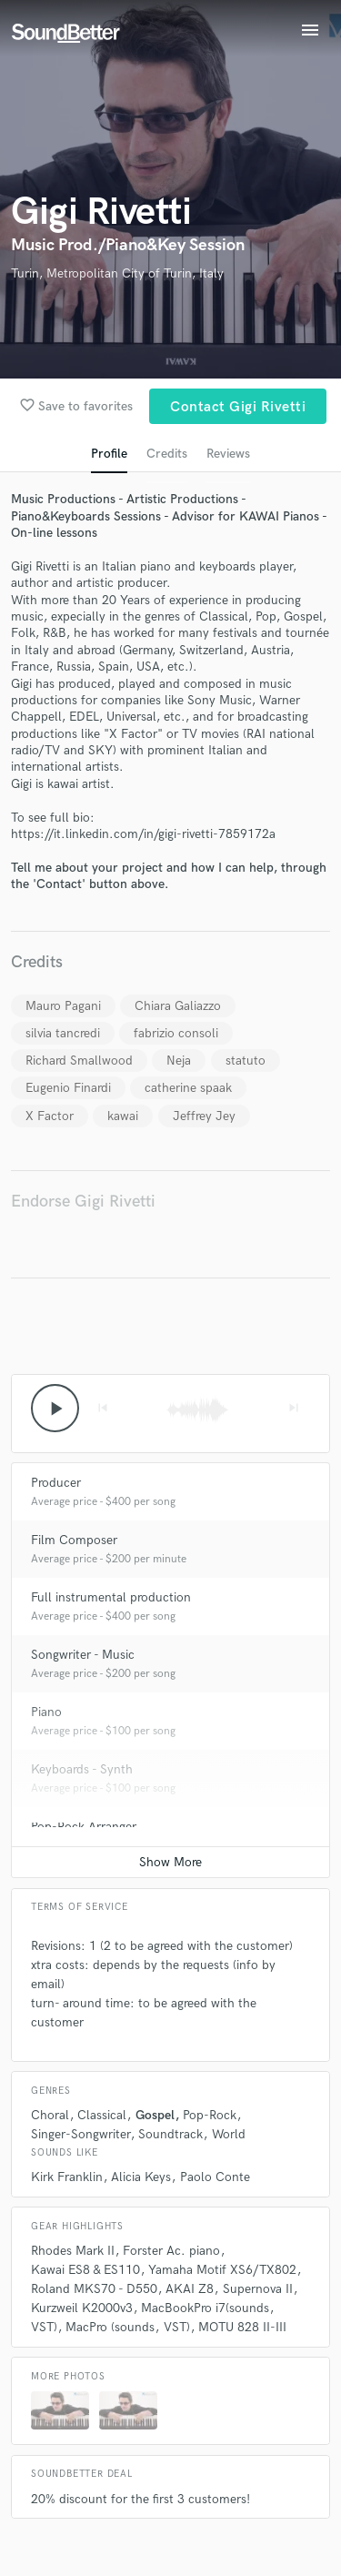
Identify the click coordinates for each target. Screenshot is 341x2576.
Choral (50, 2115)
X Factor (49, 1116)
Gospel (155, 2115)
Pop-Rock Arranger (83, 1826)
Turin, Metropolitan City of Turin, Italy (117, 273)
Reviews (228, 453)
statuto (246, 1060)
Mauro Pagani (63, 1006)
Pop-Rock (209, 2115)
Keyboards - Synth (82, 1769)
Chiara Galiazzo (178, 1006)
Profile (109, 453)
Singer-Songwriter (80, 2134)
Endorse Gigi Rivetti (83, 1201)
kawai (122, 1116)
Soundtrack (170, 2134)
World (229, 2134)
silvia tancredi (62, 1033)
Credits (166, 453)
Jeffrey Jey (204, 1116)
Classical (101, 2115)
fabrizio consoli (176, 1033)
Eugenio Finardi (68, 1088)
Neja (178, 1060)
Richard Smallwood (79, 1060)
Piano (46, 1712)
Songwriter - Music (83, 1654)
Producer (56, 1482)
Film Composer (74, 1540)
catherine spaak (188, 1088)
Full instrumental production (111, 1597)
